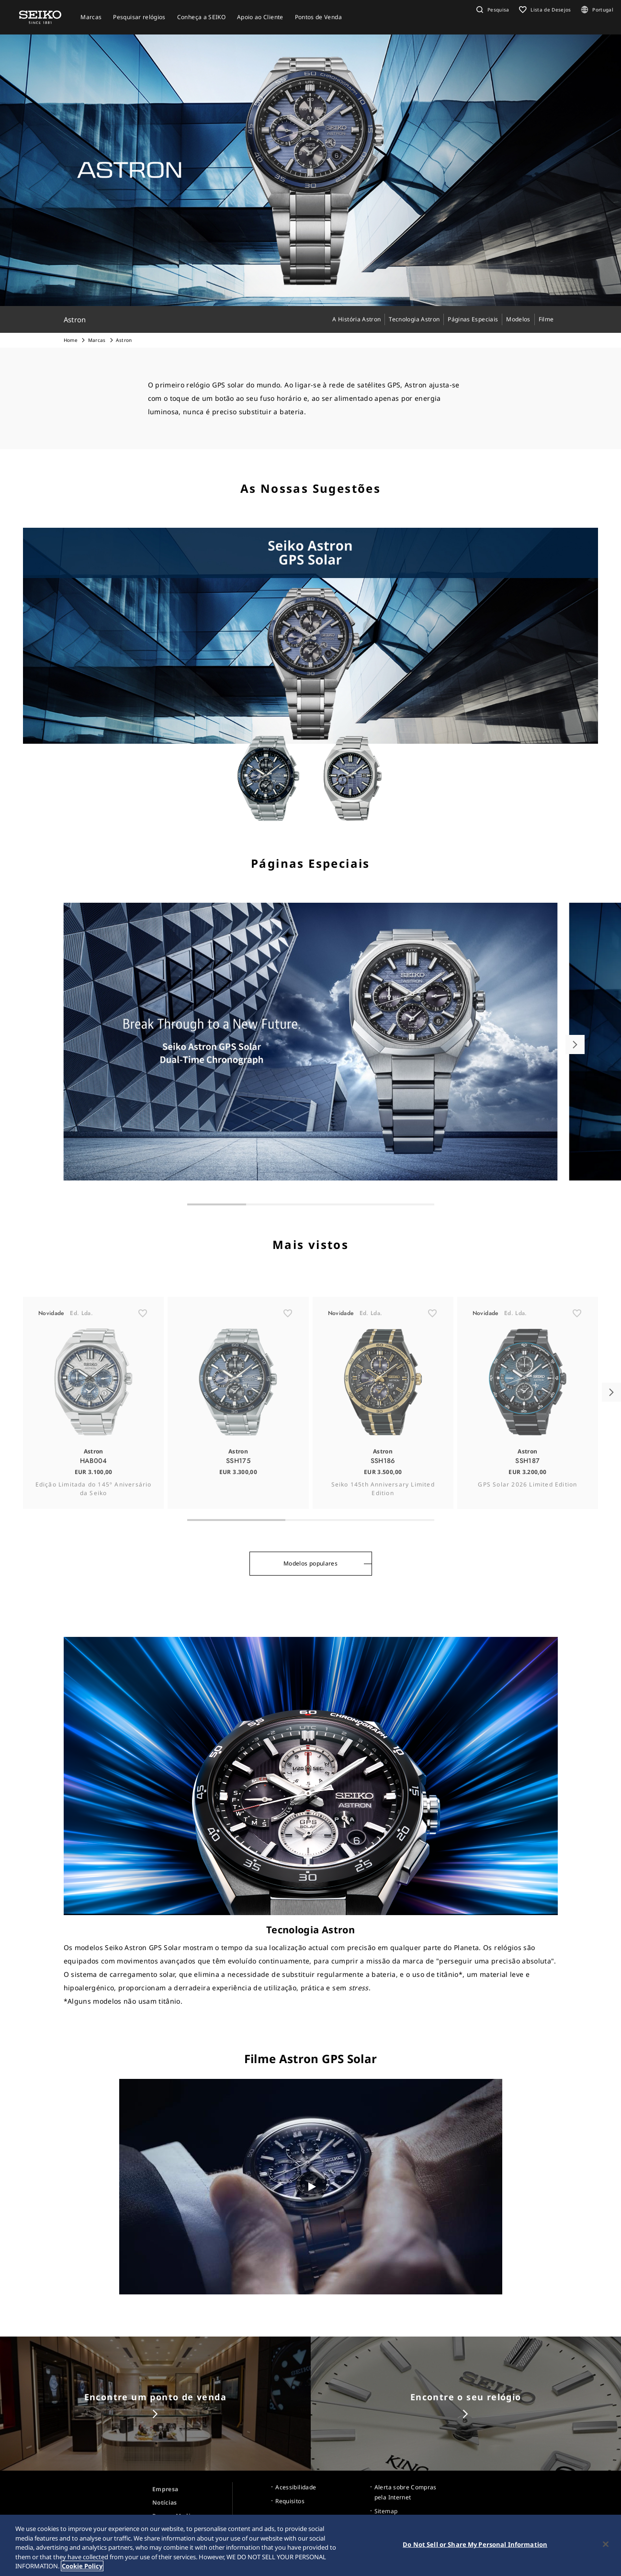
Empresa (165, 2489)
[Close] (605, 2544)
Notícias (164, 2502)
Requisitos (290, 2501)
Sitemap (385, 2511)
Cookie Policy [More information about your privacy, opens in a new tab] (82, 2566)
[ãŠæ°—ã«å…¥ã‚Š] (142, 1346)
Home (71, 340)
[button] (491, 9)
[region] (310, 2545)
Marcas (97, 340)
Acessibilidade (295, 2487)
